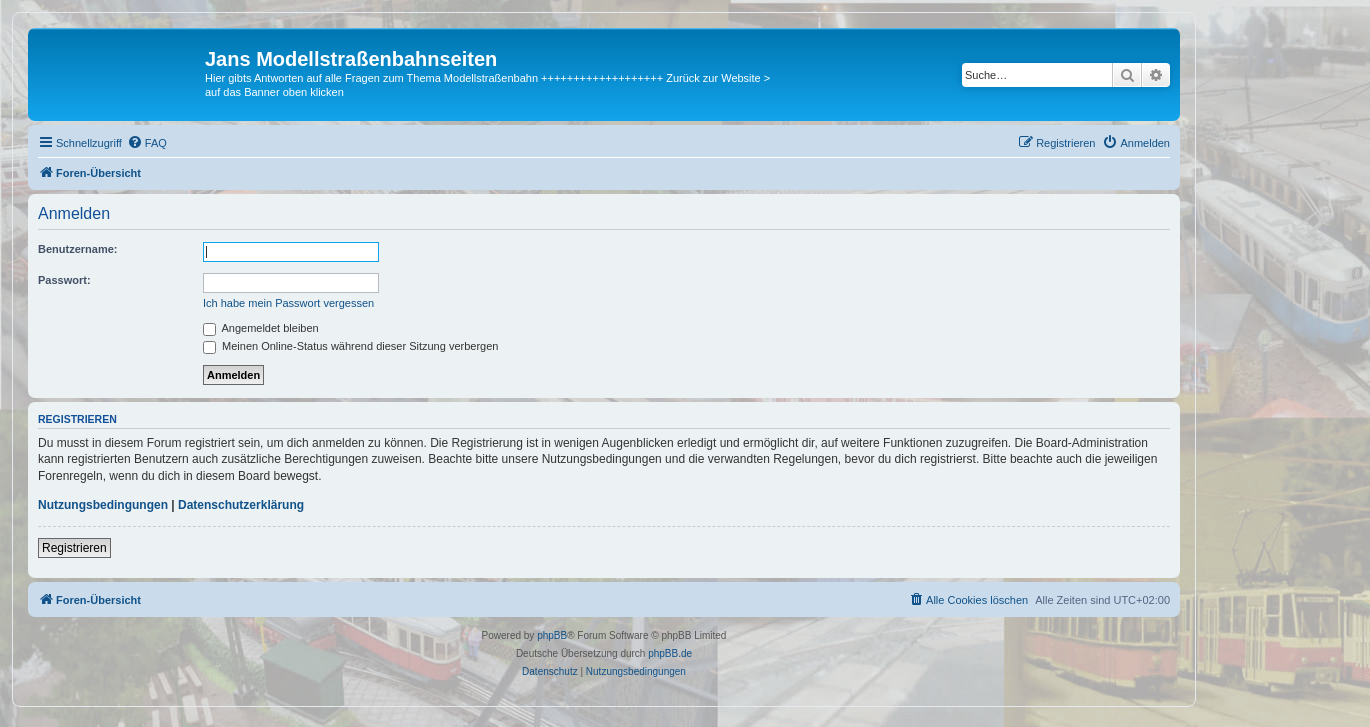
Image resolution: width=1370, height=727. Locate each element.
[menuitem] (147, 143)
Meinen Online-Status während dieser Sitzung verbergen (350, 346)
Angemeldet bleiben (261, 328)
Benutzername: (77, 249)
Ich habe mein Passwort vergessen (288, 303)
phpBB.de (670, 653)
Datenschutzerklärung (241, 505)
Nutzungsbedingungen (103, 505)
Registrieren (74, 548)
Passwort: (64, 280)
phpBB (552, 635)
